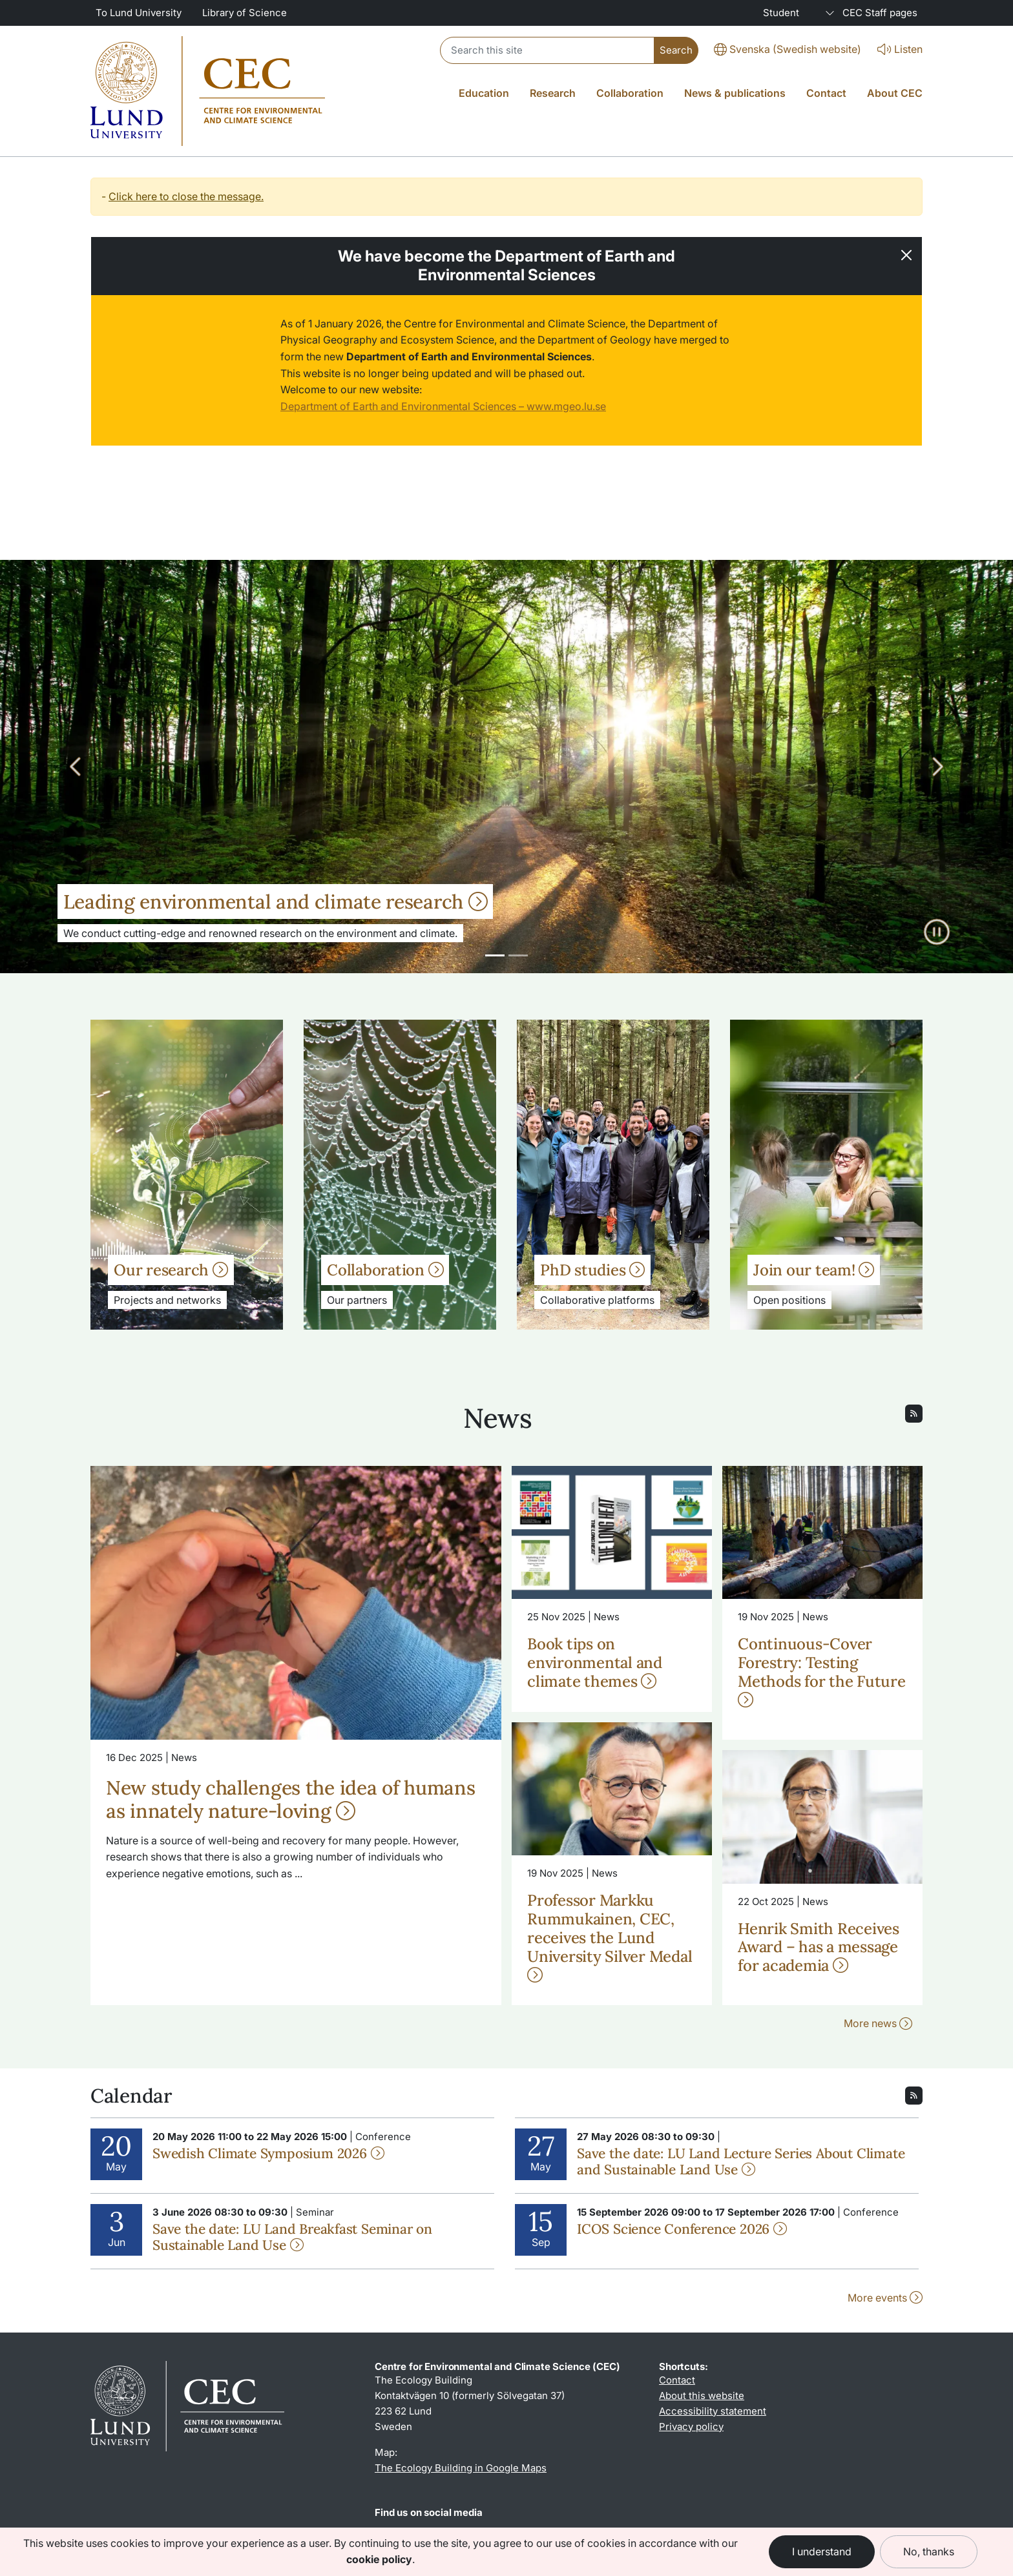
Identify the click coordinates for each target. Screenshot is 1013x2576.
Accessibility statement (712, 2411)
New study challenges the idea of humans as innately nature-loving (290, 1799)
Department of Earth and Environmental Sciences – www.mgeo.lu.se (443, 406)
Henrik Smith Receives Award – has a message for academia (818, 1947)
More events (885, 2297)
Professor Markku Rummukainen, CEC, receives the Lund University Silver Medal (609, 1936)
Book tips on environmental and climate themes (594, 1662)
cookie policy (379, 2559)
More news (878, 2023)
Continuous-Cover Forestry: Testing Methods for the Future (822, 1670)
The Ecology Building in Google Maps (461, 2468)
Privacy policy (691, 2426)
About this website (701, 2395)
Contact (677, 2380)
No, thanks (928, 2551)
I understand (821, 2551)
